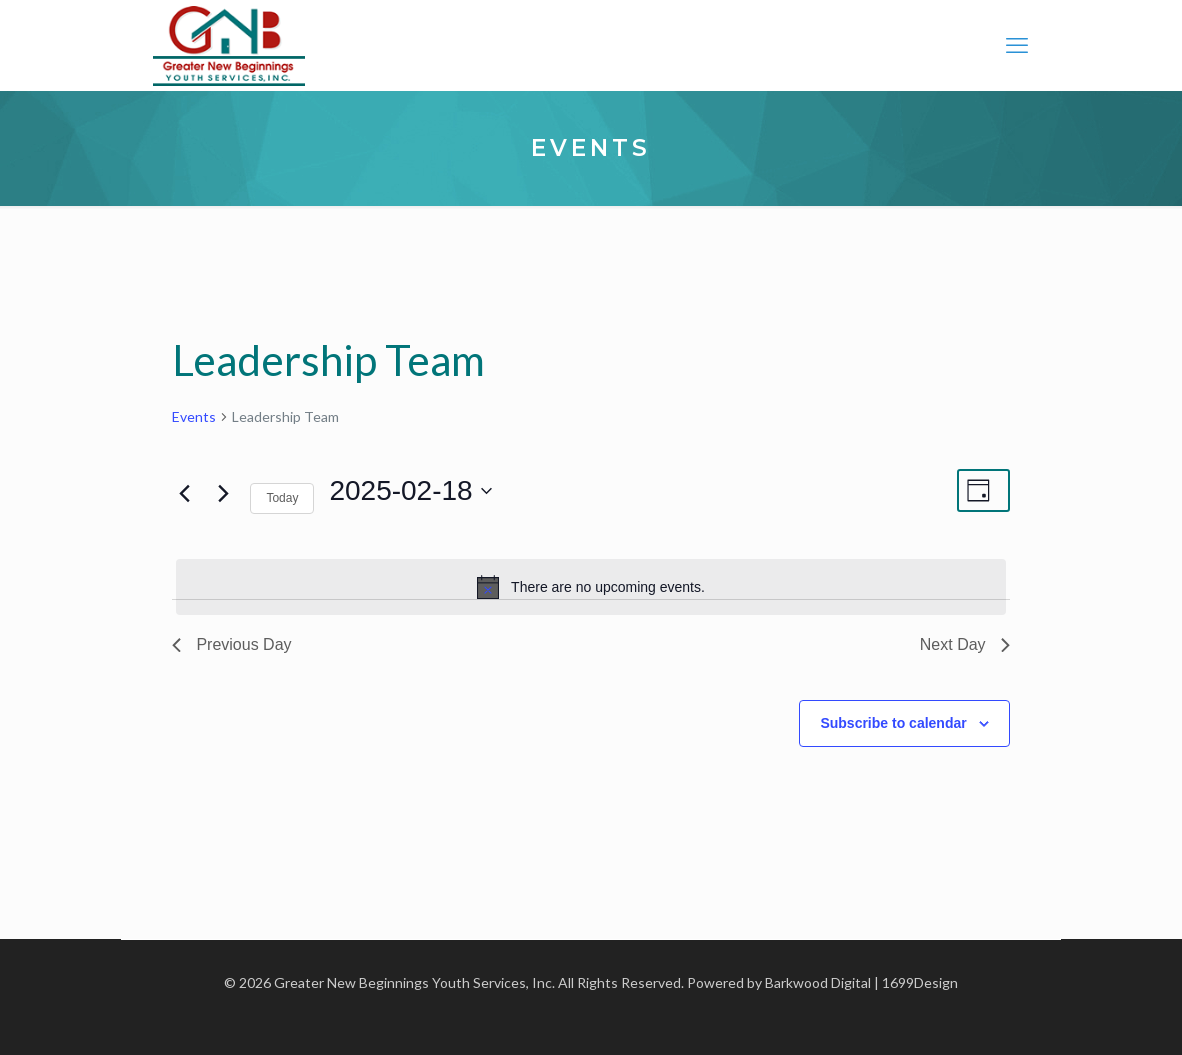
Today (282, 498)
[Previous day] (184, 493)
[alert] (590, 587)
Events (194, 416)
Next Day (965, 644)
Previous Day (231, 644)
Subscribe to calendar (893, 723)
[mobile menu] (1017, 45)
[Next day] (223, 493)
